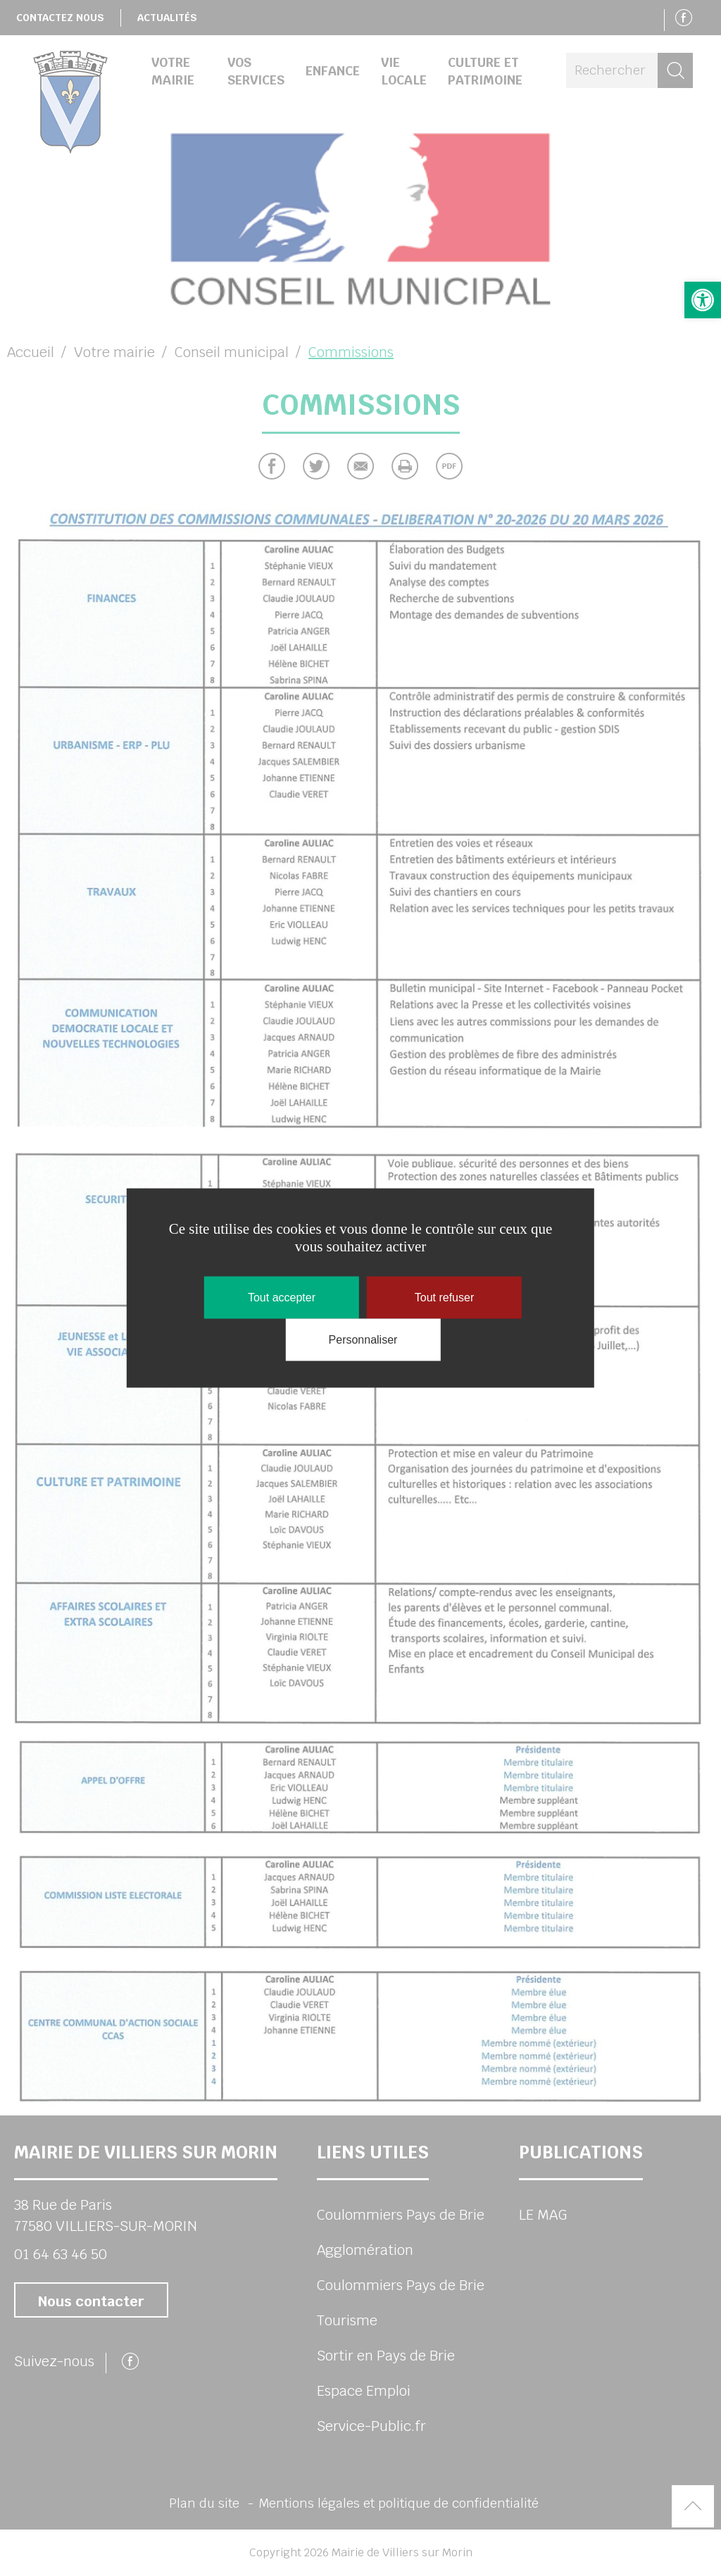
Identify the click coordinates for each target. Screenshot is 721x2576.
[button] (702, 300)
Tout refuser (444, 1297)
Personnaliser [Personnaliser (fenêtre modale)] (363, 1340)
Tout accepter (281, 1297)
